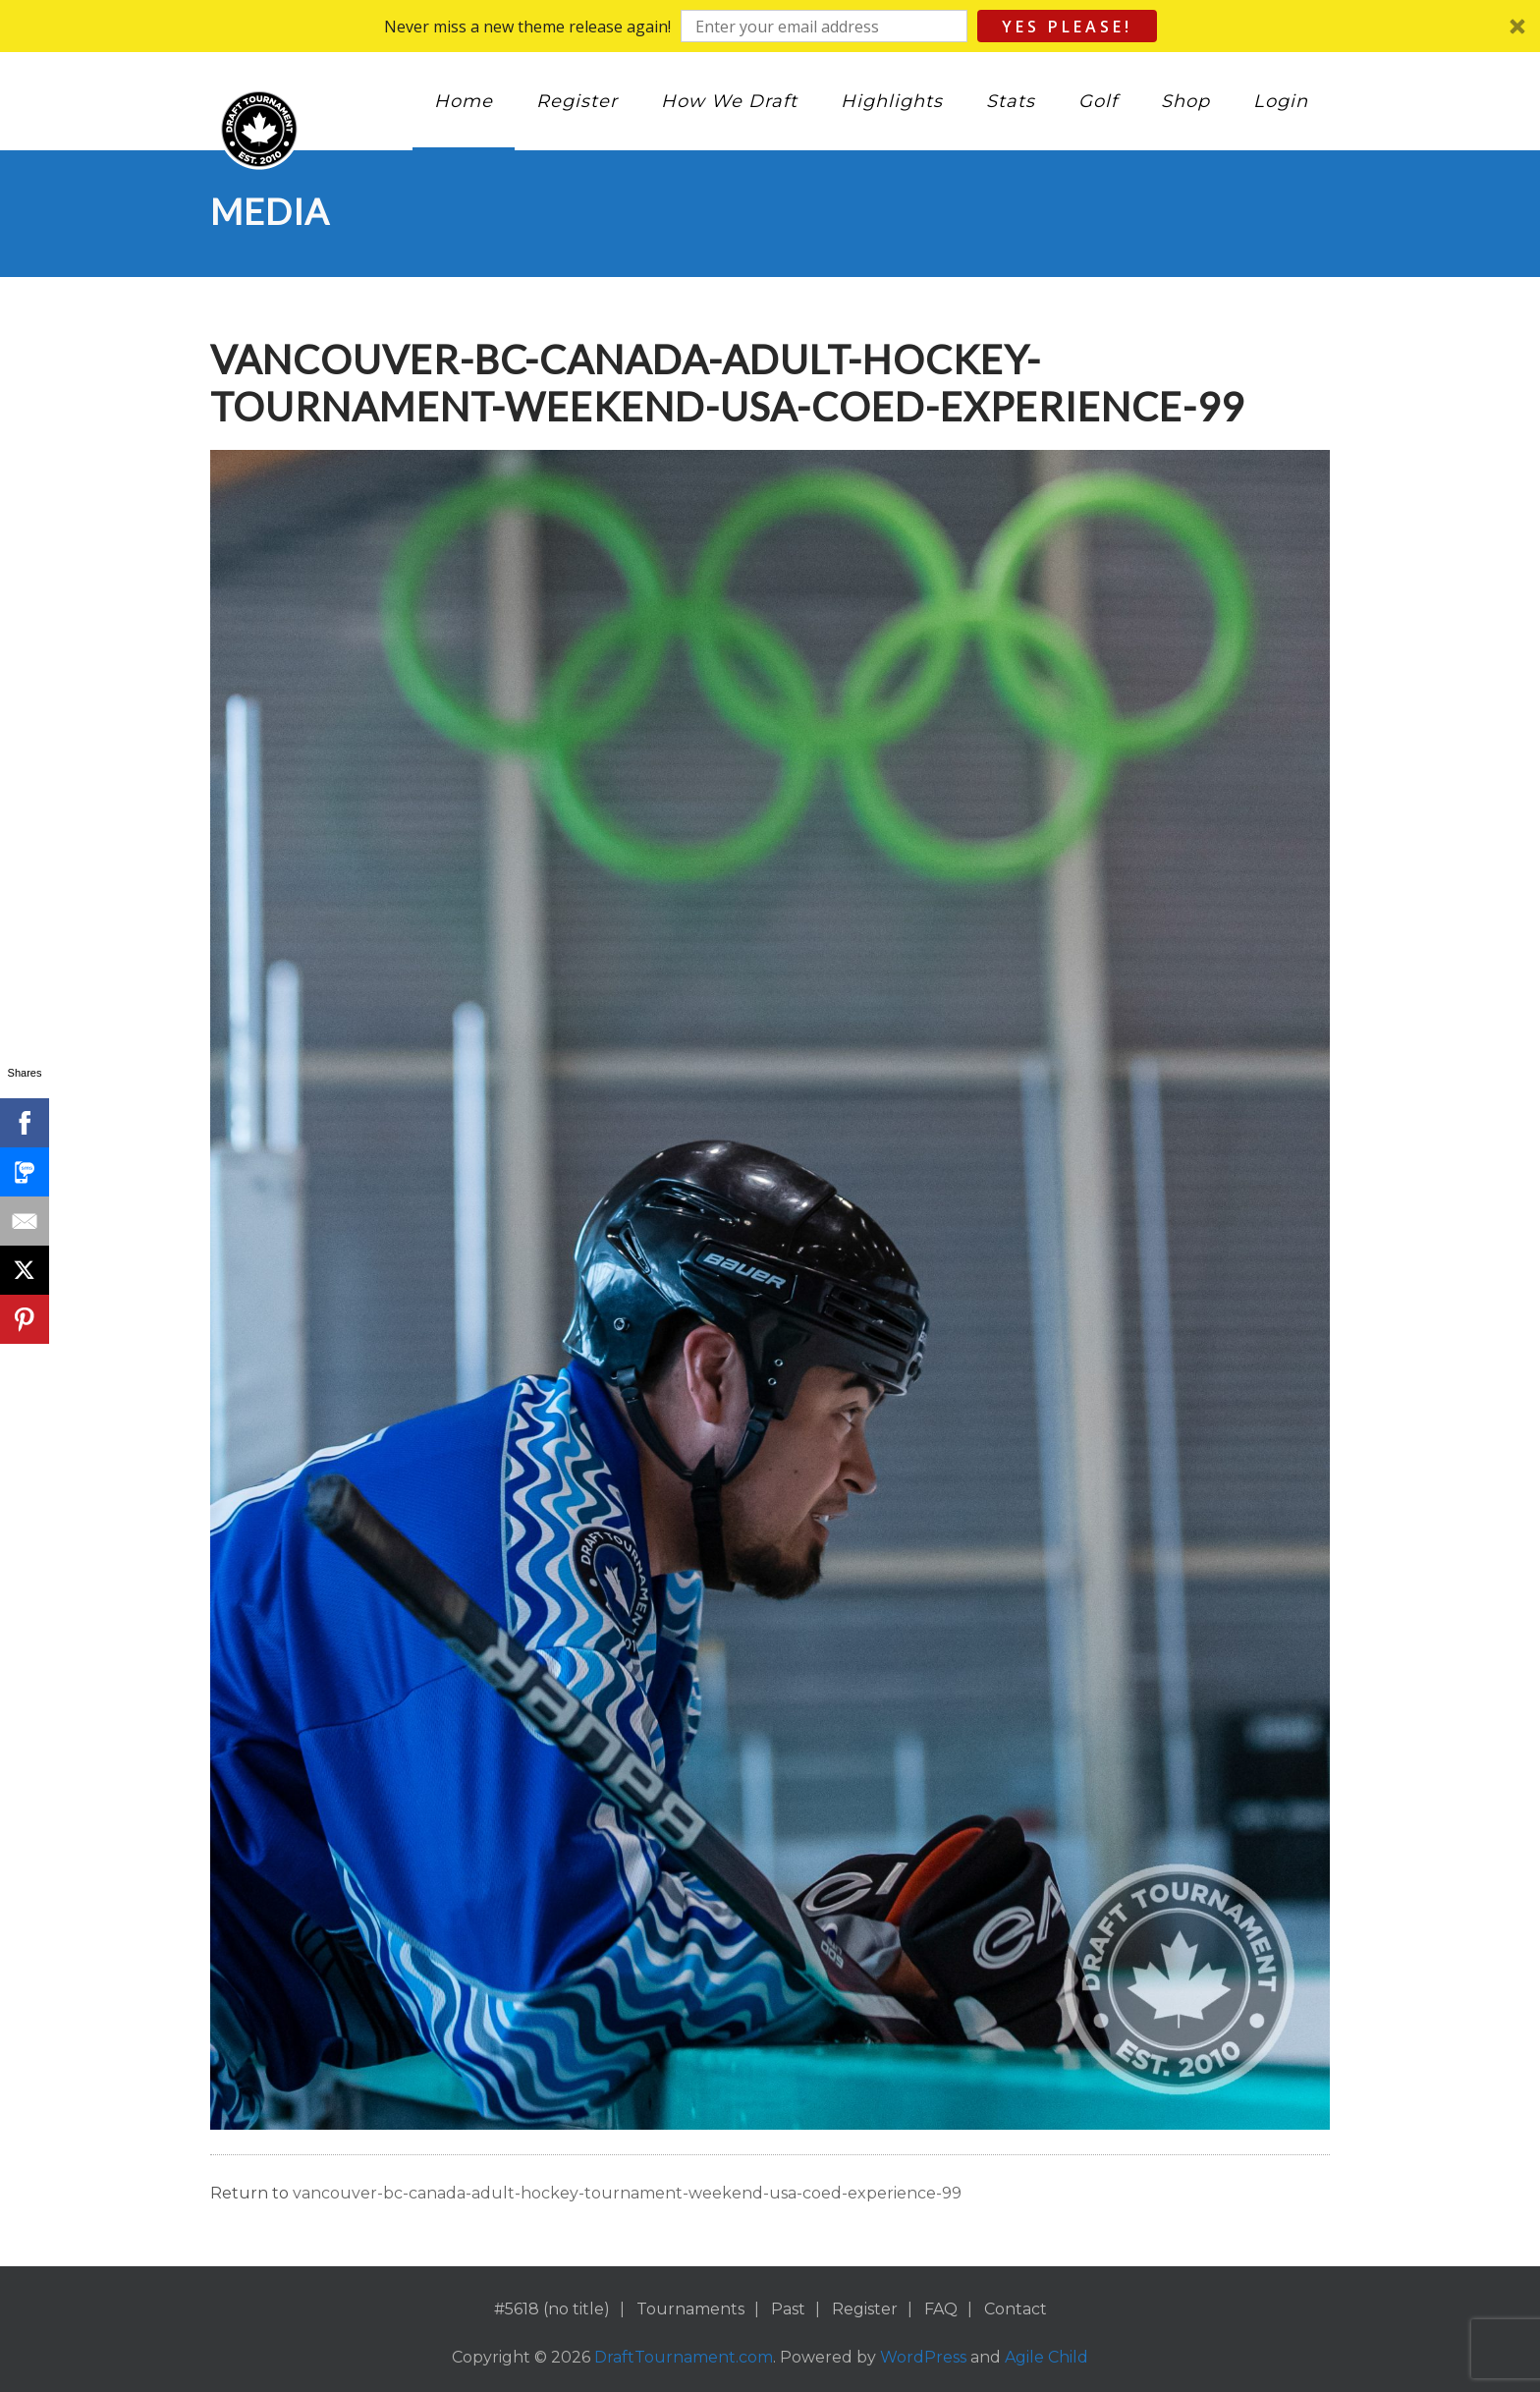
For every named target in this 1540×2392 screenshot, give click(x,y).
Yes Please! (1067, 26)
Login (1280, 101)
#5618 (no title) (552, 2309)
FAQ (941, 2309)
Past (788, 2309)
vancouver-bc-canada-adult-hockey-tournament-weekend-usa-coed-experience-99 (627, 2193)
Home (463, 101)
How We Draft (729, 101)
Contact (1015, 2309)
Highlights (892, 101)
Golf (1098, 101)
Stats (1010, 101)
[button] (770, 26)
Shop (1185, 101)
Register (577, 101)
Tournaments (690, 2309)
